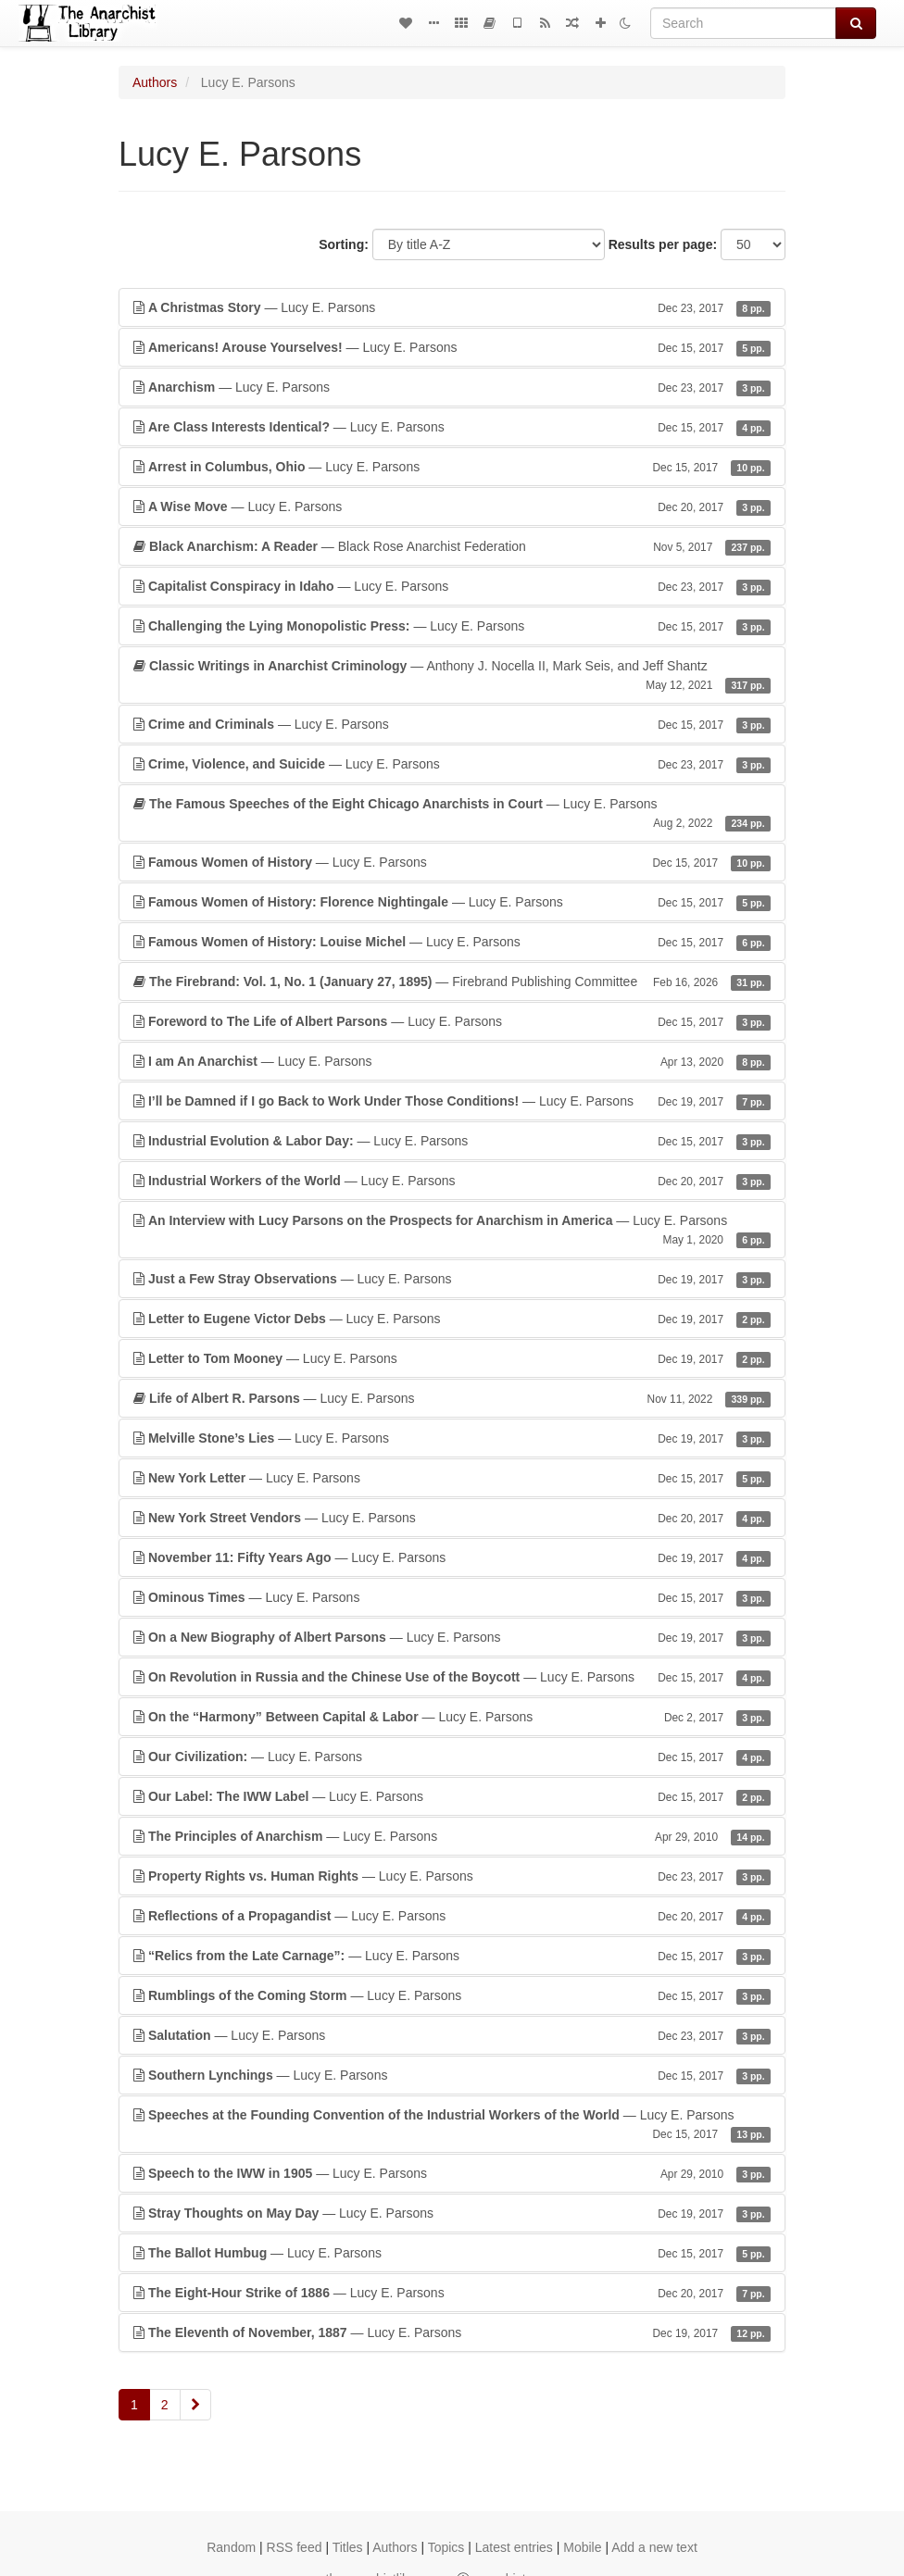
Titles (348, 2547)
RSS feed (294, 2547)
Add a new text (654, 2547)
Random (231, 2547)
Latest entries (514, 2547)
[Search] (743, 23)
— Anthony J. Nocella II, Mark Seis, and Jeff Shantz (452, 676)
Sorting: (344, 244)
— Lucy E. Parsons (452, 307)
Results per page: (663, 244)
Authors (154, 82)
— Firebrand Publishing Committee (452, 981)
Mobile (582, 2547)
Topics (446, 2547)
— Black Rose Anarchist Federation (452, 546)
